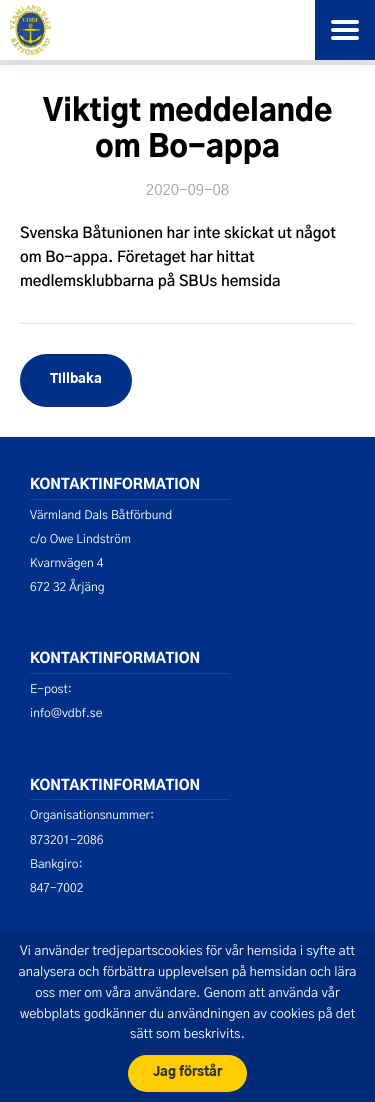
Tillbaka (76, 379)
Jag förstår (187, 1072)
